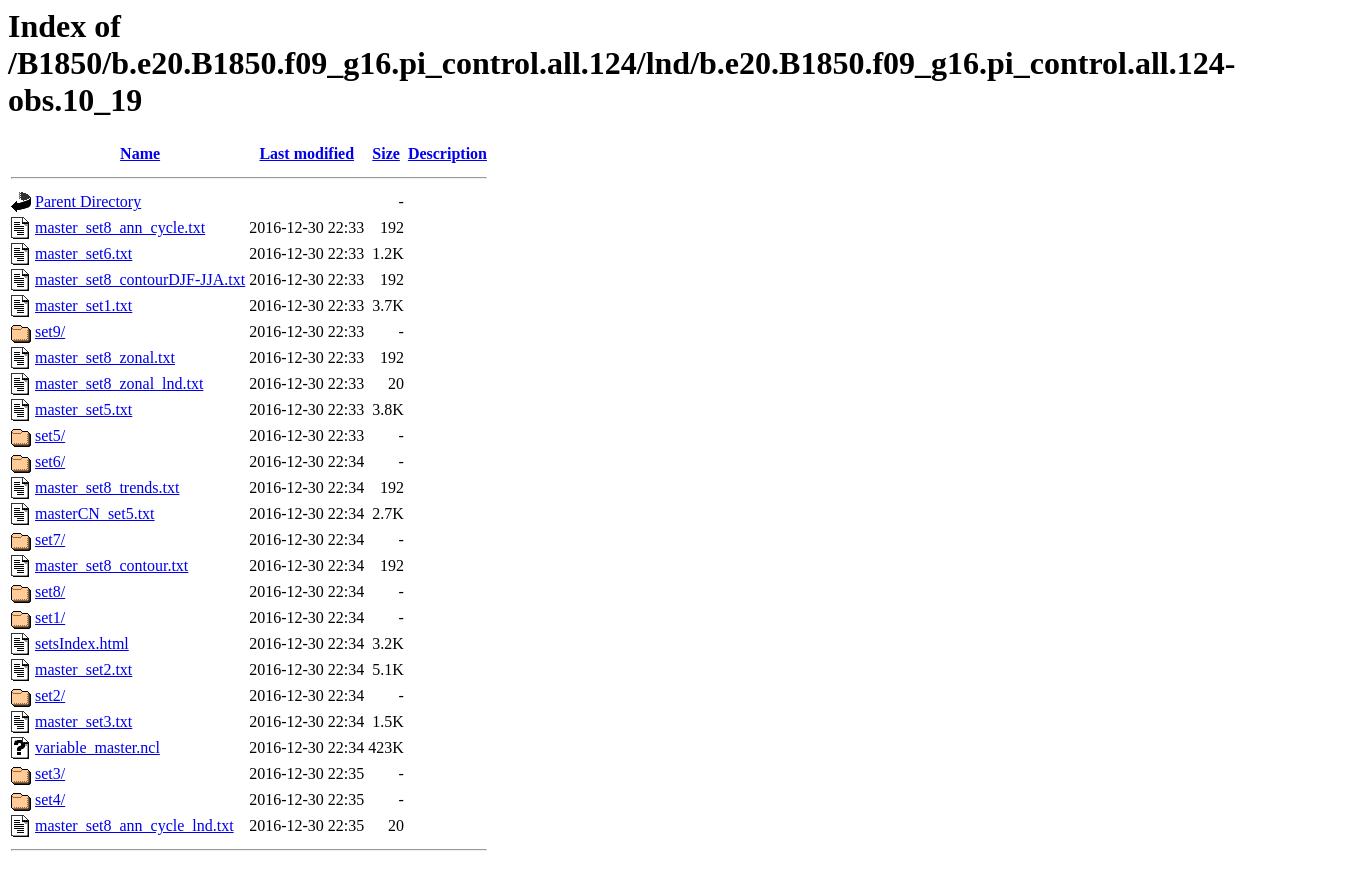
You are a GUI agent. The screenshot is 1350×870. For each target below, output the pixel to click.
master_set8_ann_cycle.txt (120, 227)
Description (447, 153)
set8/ (50, 591)
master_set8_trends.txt (107, 487)
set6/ (50, 461)
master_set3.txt (83, 721)
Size (386, 153)
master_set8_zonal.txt (105, 357)
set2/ (50, 695)
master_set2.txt (83, 669)
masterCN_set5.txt (95, 513)
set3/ (50, 773)
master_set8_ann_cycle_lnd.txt (134, 825)
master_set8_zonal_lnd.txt (119, 383)
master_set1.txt (83, 305)
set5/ (50, 435)
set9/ (50, 331)
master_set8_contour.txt (111, 565)
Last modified (306, 153)
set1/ (50, 617)
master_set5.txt (83, 409)
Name (140, 153)
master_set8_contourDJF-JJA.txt (140, 279)
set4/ (50, 799)
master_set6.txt (83, 253)
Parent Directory (88, 201)
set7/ (50, 539)
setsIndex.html (82, 643)
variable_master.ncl (97, 747)
